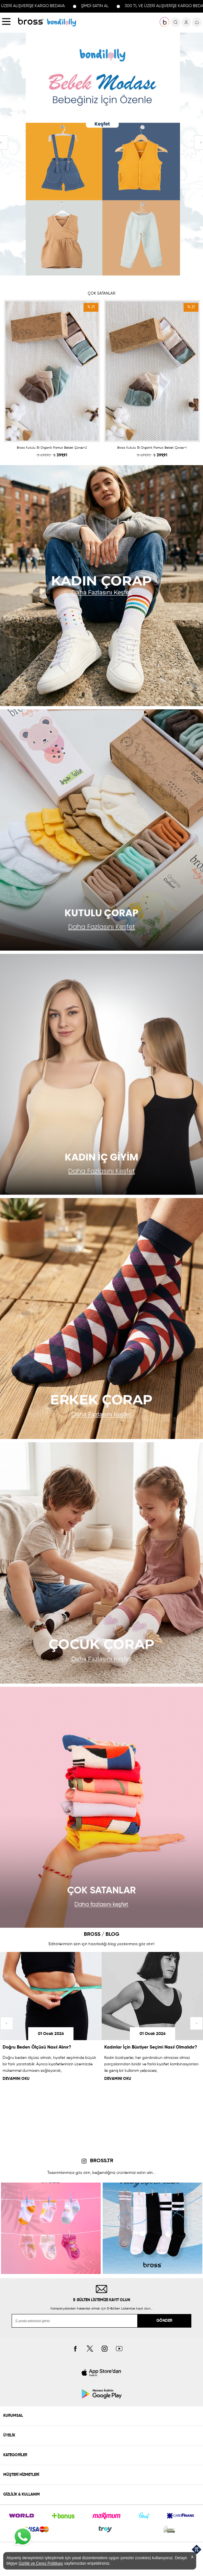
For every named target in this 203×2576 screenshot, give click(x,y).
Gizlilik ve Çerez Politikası (40, 2563)
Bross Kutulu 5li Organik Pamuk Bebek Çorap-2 (52, 447)
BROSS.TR (101, 2161)
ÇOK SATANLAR (101, 294)
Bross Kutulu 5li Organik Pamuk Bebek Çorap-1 (151, 447)
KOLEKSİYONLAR (61, 22)
